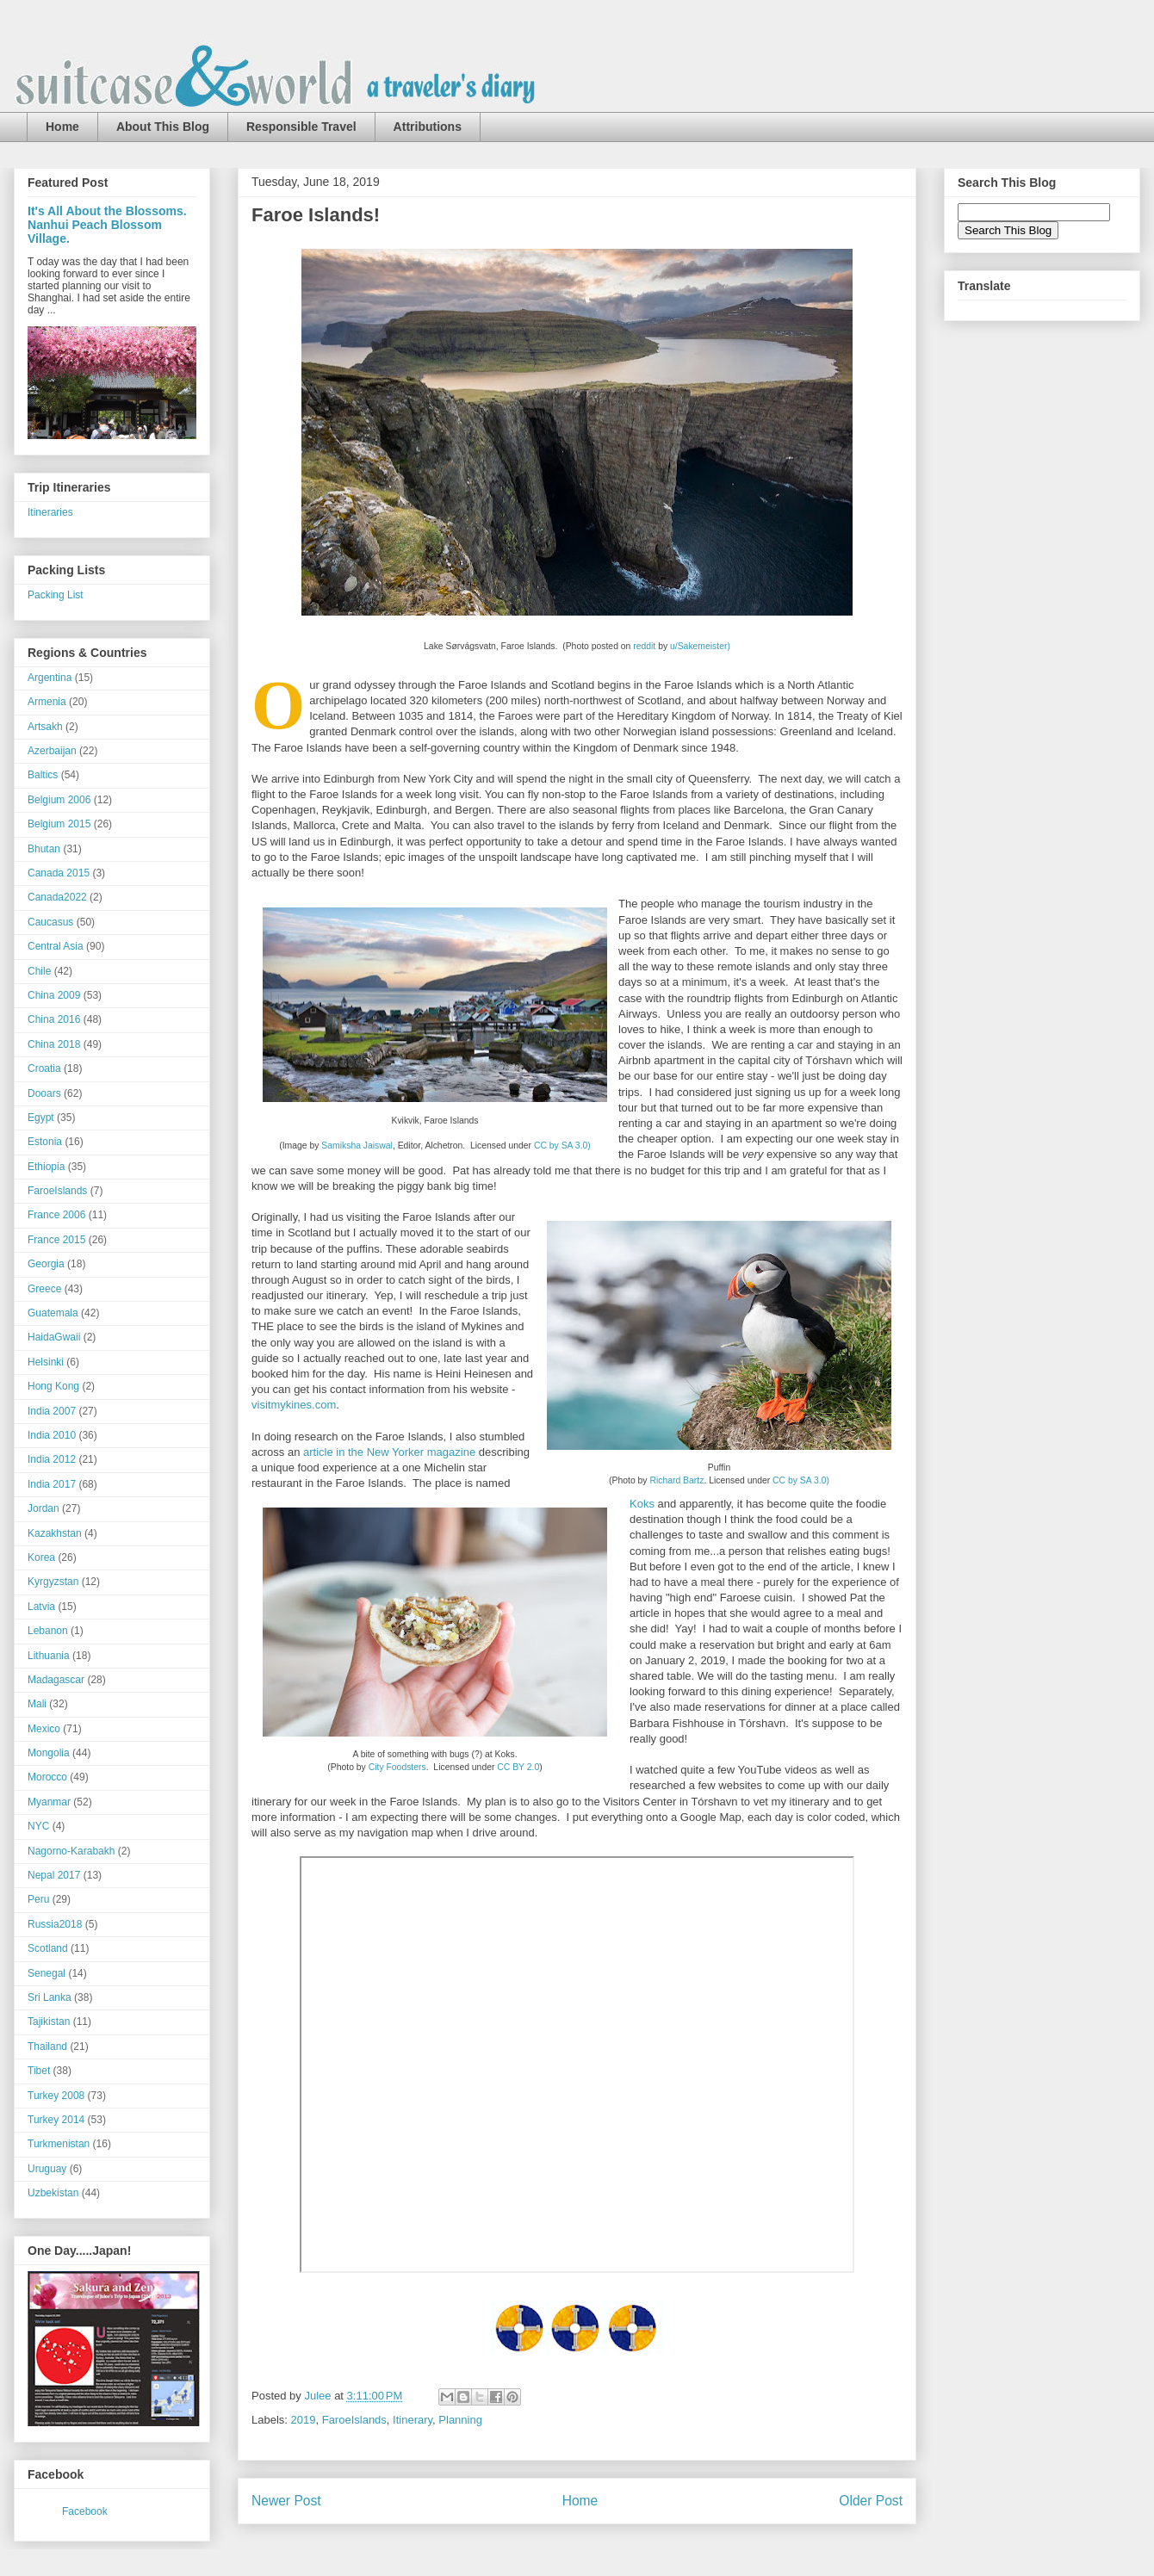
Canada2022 (57, 897)
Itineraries (50, 512)
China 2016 (54, 1019)
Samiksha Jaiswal (357, 1145)
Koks (642, 1503)
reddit (644, 646)
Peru (38, 1899)
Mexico (44, 1729)
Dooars (44, 1093)
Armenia (47, 702)
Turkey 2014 (56, 2120)
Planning (460, 2419)
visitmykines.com (293, 1404)
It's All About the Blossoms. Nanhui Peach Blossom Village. (107, 224)
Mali (37, 1704)
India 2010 (52, 1435)
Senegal (46, 1973)
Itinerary (412, 2419)
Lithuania (49, 1656)
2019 (303, 2419)
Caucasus (50, 922)
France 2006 (56, 1215)
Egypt (41, 1118)
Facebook (85, 2511)
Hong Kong (53, 1386)
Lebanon (48, 1631)
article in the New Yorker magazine (389, 1452)
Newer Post (286, 2500)
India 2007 (52, 1411)
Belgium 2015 (59, 824)
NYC (38, 1826)
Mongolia (49, 1753)
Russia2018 (55, 1924)
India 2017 (52, 1484)
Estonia (45, 1142)
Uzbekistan (53, 2193)
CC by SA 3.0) (562, 1145)
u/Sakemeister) (700, 646)
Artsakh (45, 727)
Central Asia (56, 946)
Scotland (48, 1948)
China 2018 (54, 1044)
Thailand (47, 2046)
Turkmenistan (59, 2144)
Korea (41, 1557)
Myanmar (49, 1802)
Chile (39, 971)
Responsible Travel (301, 126)
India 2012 (52, 1459)
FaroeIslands (354, 2419)
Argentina (49, 678)
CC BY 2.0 (518, 1767)
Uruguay (47, 2169)
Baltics (43, 775)
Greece (44, 1289)
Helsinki (46, 1362)
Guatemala (53, 1313)
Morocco (47, 1777)
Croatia (44, 1068)
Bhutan (44, 849)
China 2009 (54, 995)
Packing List (56, 595)
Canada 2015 (59, 873)
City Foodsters (397, 1767)
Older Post (871, 2500)
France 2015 (56, 1240)
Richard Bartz (676, 1480)
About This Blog (162, 126)
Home (62, 126)
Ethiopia (46, 1167)
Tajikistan (49, 2022)
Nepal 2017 (54, 1875)
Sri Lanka (49, 1997)
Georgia (46, 1264)
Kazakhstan (55, 1533)
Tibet (39, 2071)
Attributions (428, 126)
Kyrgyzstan (53, 1582)
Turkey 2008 (56, 2096)
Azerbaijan (52, 751)
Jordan (43, 1508)
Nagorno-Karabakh (71, 1851)
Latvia (41, 1607)
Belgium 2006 (59, 800)
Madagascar (56, 1680)
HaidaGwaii (54, 1337)
